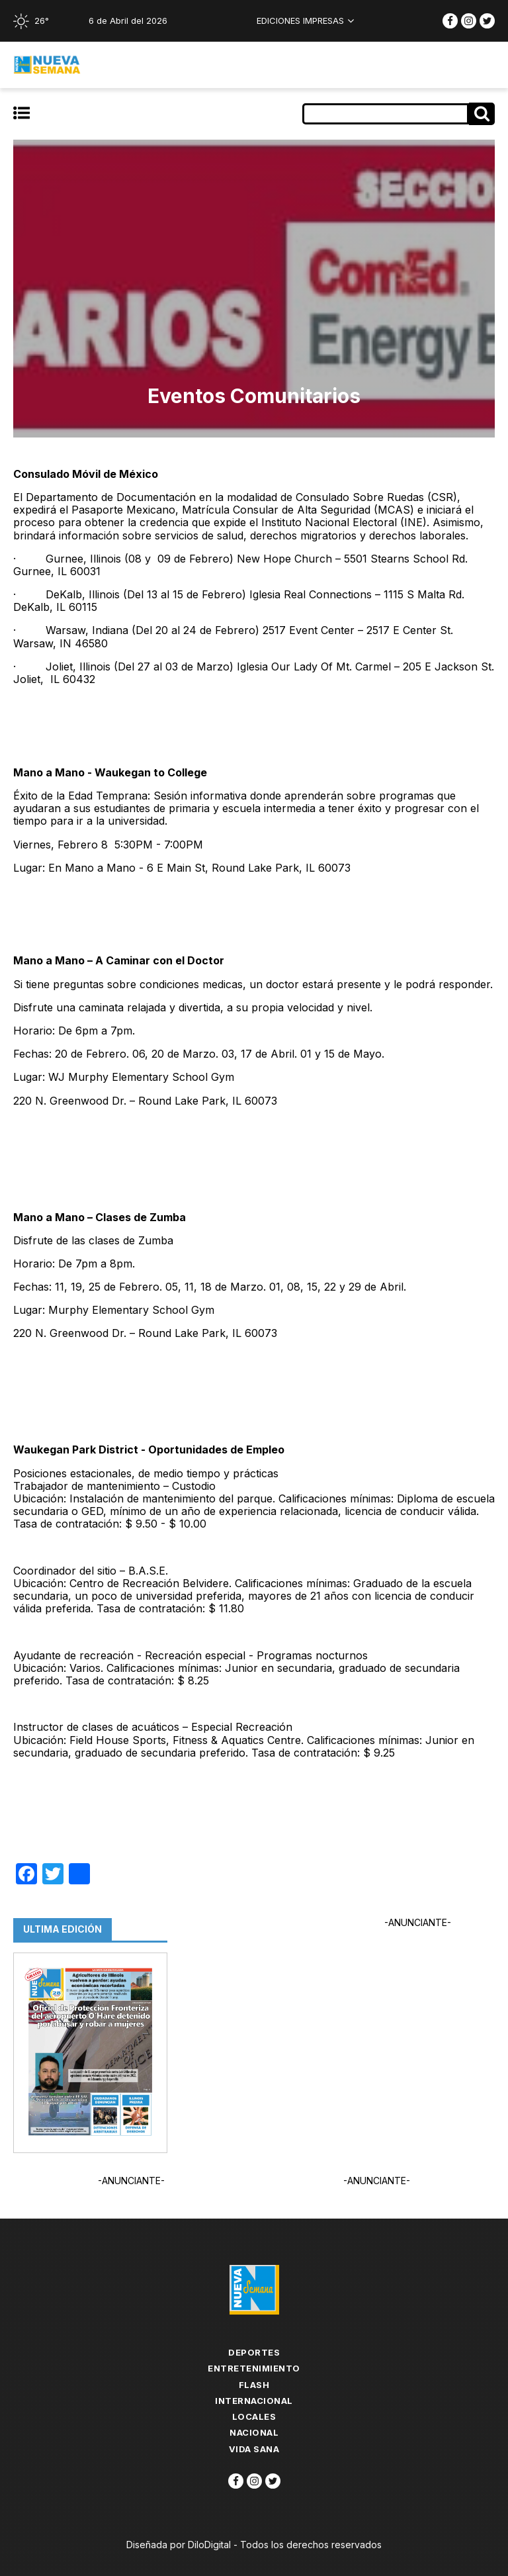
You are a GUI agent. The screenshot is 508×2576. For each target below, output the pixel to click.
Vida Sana (254, 2449)
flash (254, 2384)
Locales (254, 2416)
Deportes (254, 2352)
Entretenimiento (254, 2368)
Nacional (254, 2432)
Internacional (254, 2400)
